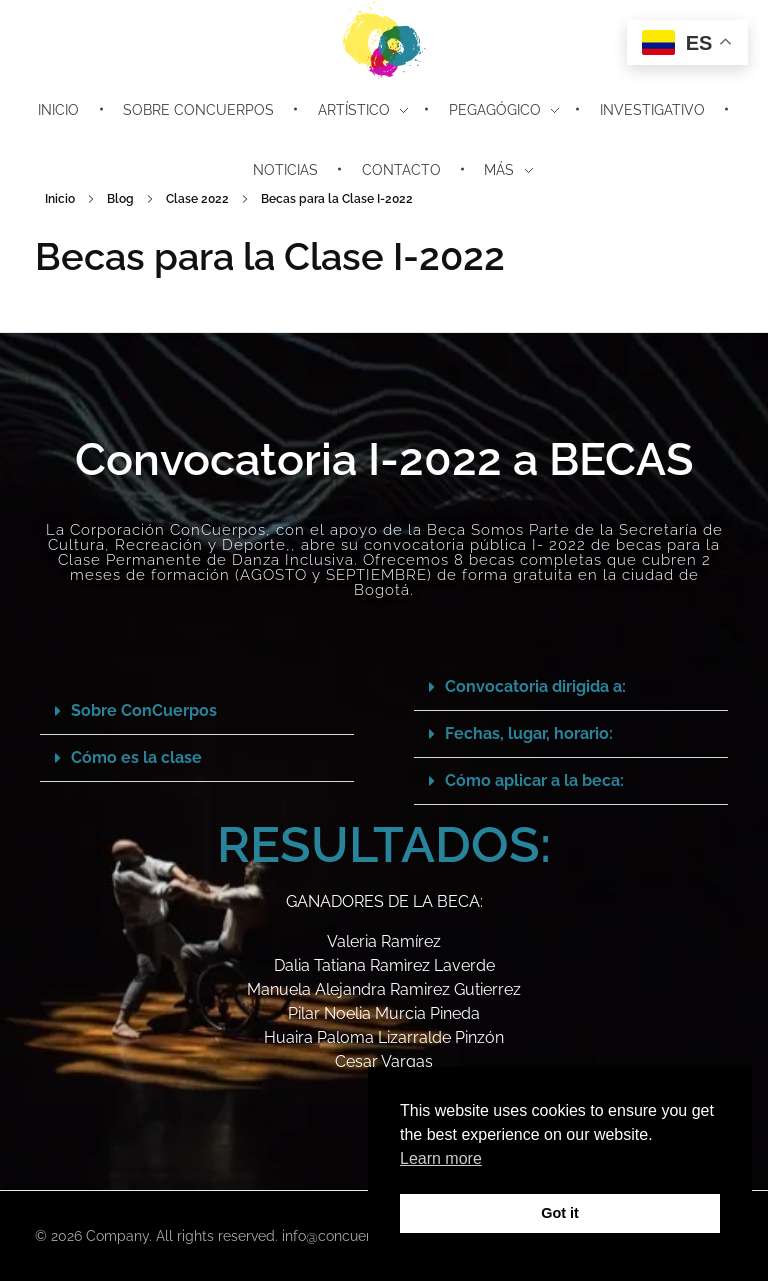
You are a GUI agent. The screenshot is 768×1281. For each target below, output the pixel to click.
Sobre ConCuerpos (144, 710)
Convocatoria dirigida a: (535, 686)
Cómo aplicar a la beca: (534, 780)
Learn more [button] (441, 1158)
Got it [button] (560, 1213)
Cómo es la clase (136, 757)
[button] (197, 711)
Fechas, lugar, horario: (529, 733)
